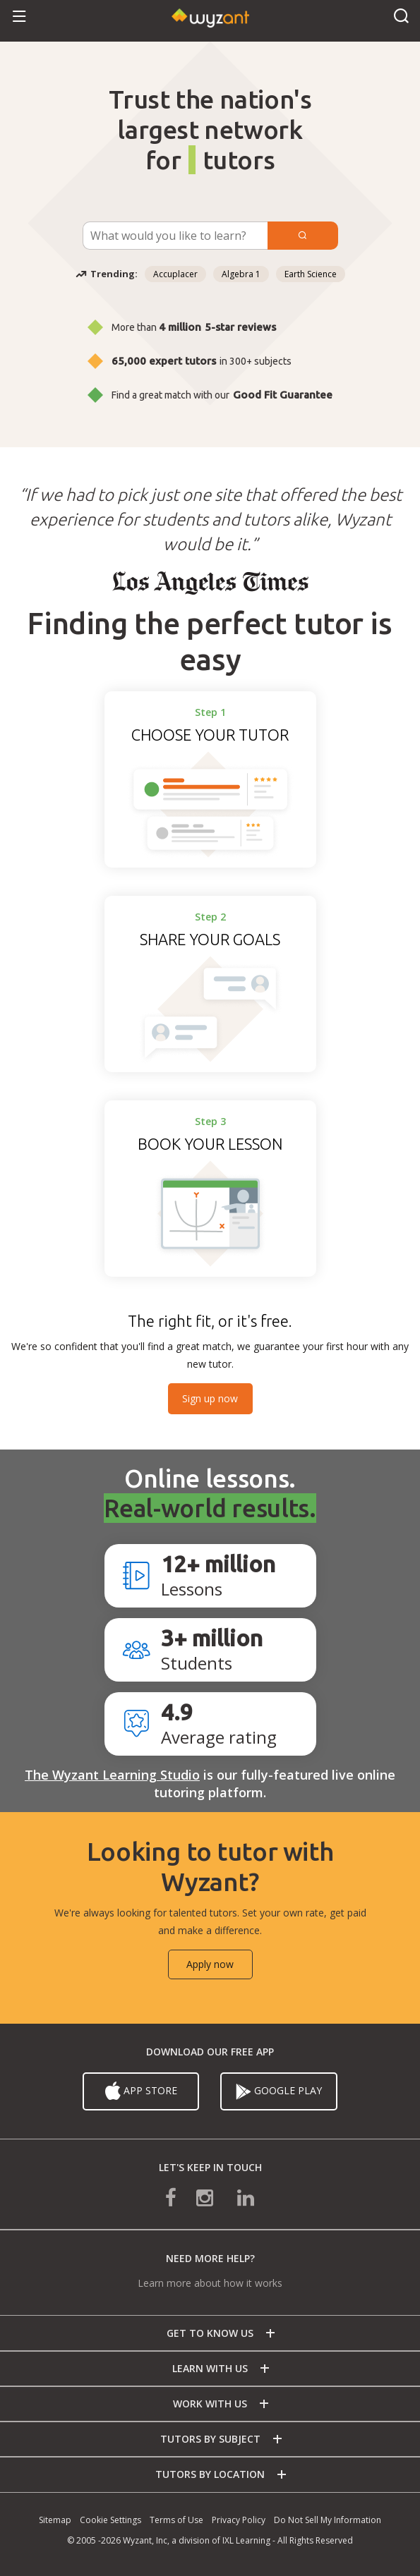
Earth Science (310, 274)
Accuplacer (175, 274)
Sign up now (210, 1398)
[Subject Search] (175, 235)
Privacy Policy (238, 2520)
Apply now (210, 1964)
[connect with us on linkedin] (236, 2197)
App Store (141, 2091)
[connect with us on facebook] (180, 2197)
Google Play (279, 2091)
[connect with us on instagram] (206, 2197)
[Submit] (303, 235)
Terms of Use (176, 2520)
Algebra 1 (241, 274)
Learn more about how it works (210, 2283)
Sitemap (55, 2520)
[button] (19, 17)
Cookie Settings (110, 2520)
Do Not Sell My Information (327, 2520)
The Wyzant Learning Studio (112, 1774)
